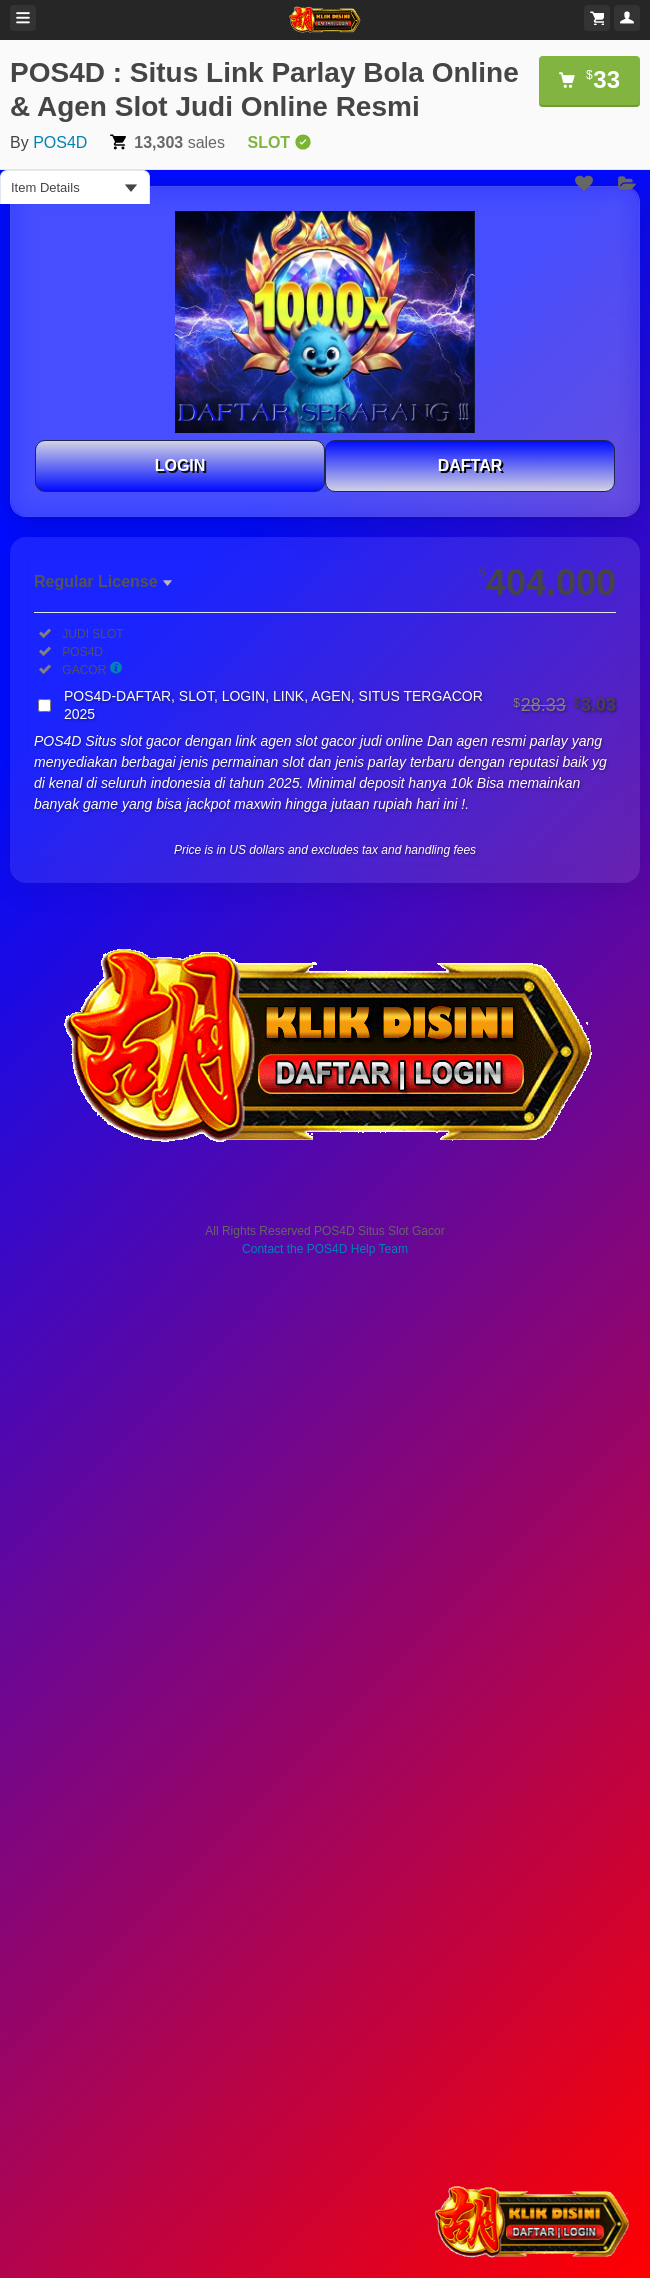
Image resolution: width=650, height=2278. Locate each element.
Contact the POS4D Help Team (325, 1249)
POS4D (60, 142)
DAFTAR (470, 465)
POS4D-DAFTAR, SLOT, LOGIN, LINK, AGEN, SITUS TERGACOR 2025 (340, 705)
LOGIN (180, 465)
